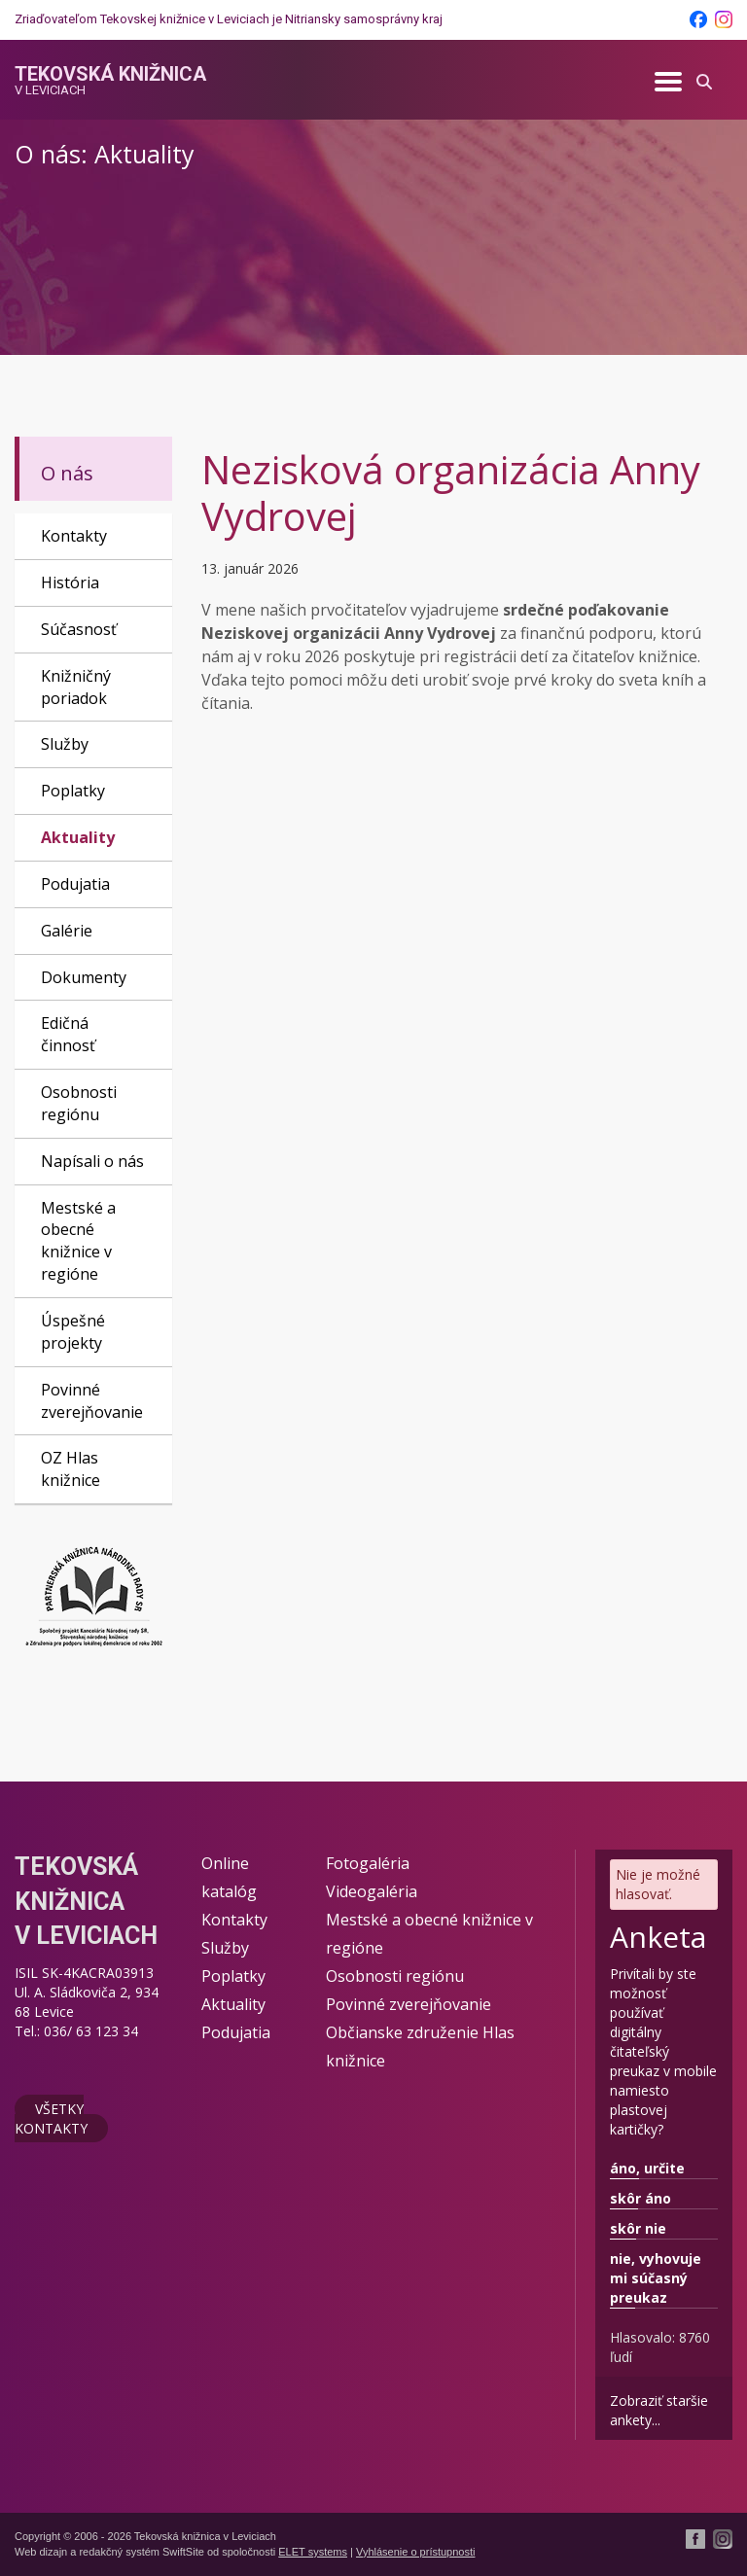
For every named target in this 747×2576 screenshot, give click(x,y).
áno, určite (647, 2168)
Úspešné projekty (73, 1332)
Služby (65, 744)
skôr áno (640, 2198)
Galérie (66, 930)
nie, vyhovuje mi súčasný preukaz (655, 2278)
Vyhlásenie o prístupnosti (416, 2552)
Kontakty (74, 536)
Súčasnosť (79, 629)
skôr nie (638, 2228)
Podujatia (75, 884)
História (70, 582)
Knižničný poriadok (76, 687)
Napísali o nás (92, 1161)
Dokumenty (83, 977)
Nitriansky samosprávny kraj (364, 19)
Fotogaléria (367, 1863)
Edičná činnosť (68, 1034)
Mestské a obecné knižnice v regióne (78, 1241)
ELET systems (312, 2552)
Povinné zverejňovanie (92, 1401)
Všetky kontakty (51, 2118)
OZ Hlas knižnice (70, 1469)
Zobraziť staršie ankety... (659, 2410)
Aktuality (78, 837)
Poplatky (73, 790)
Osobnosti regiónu (79, 1103)
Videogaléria (371, 1891)
